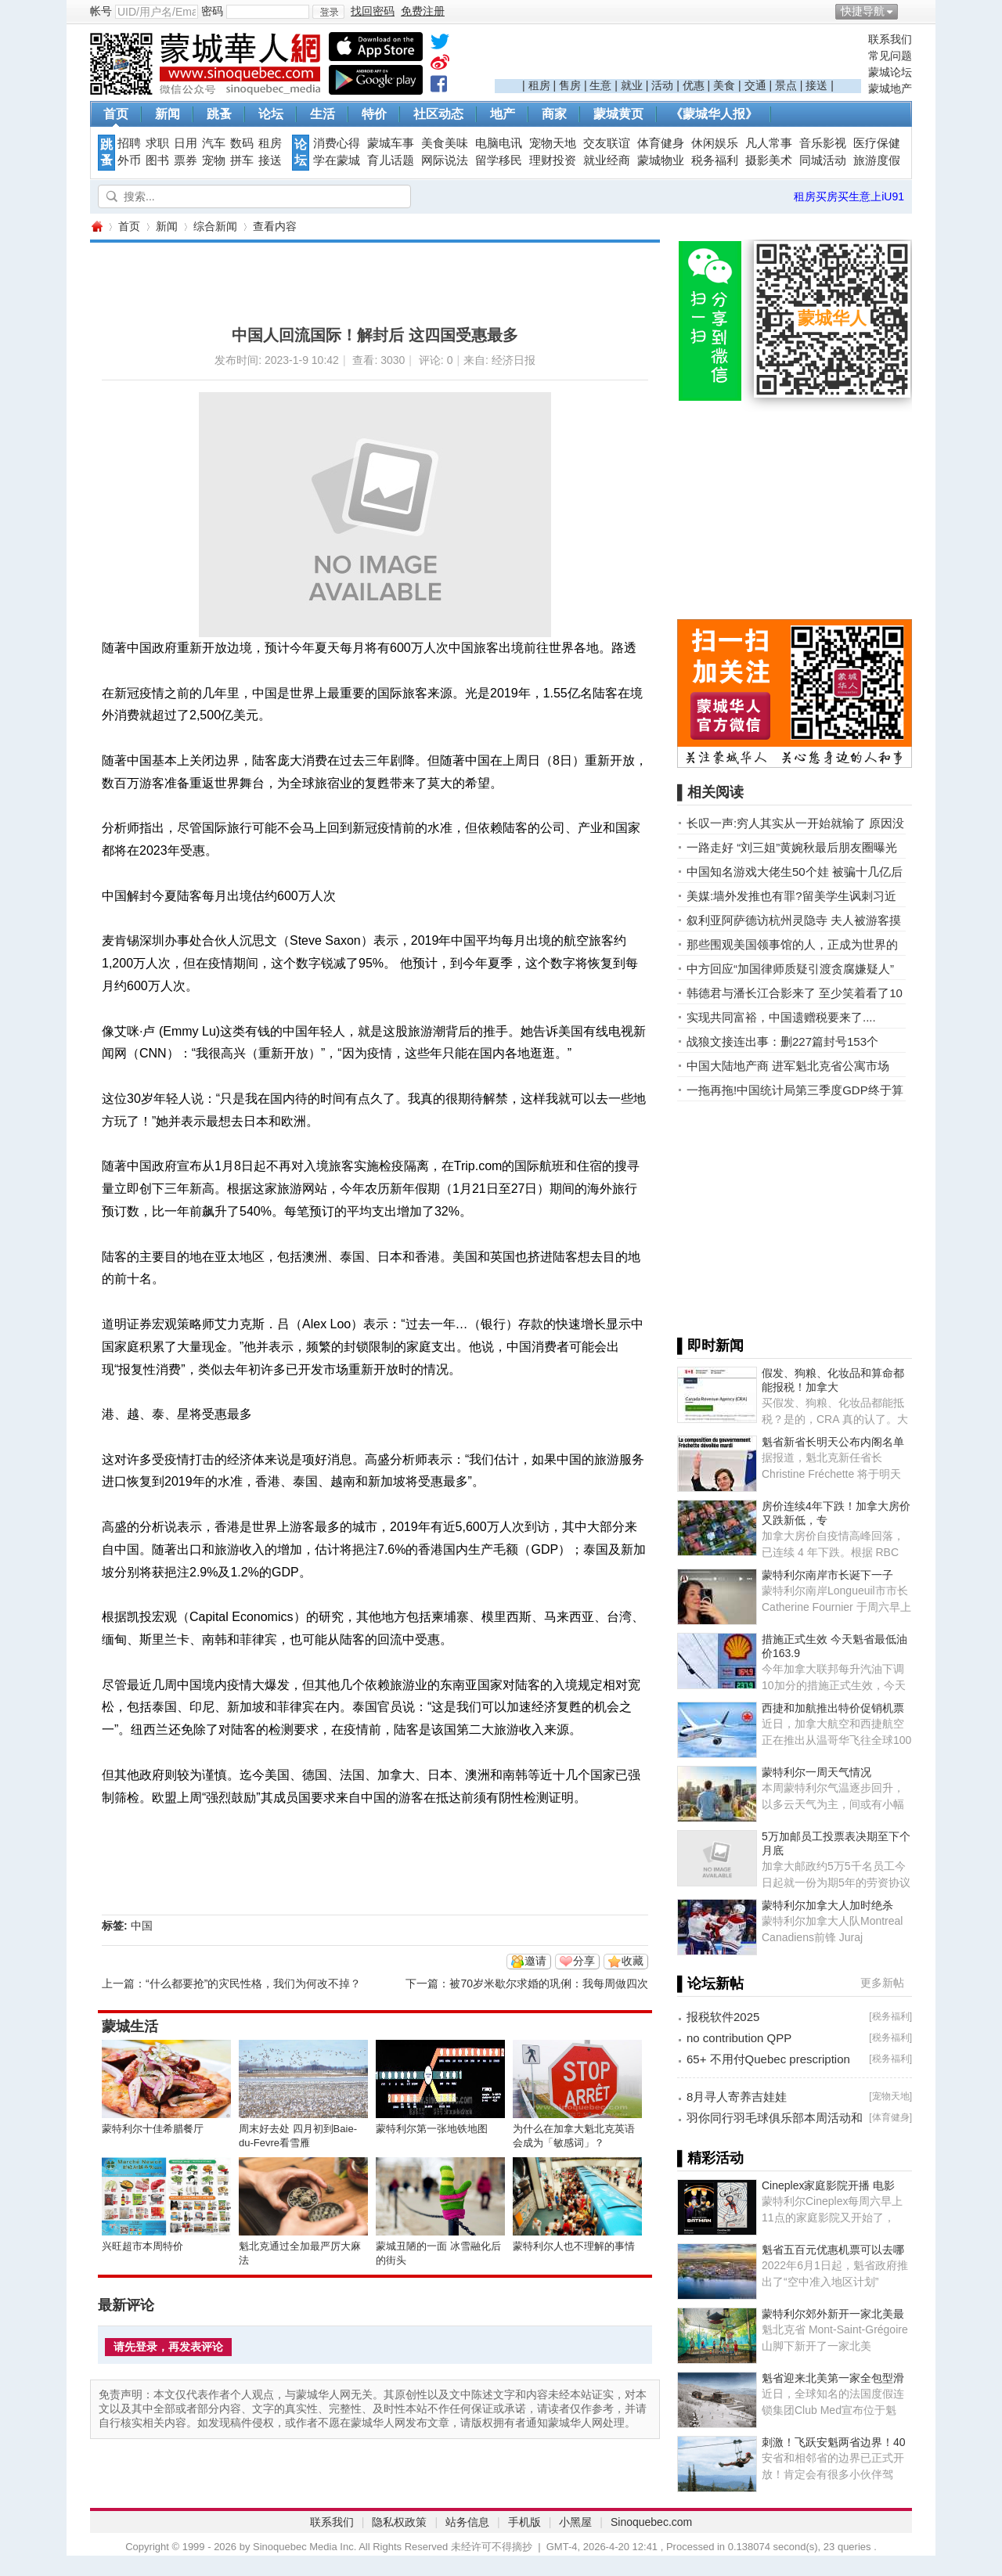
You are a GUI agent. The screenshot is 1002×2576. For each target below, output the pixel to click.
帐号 (101, 11)
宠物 (213, 160)
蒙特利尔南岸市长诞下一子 (827, 1575)
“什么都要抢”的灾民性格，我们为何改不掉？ (253, 1983)
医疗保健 (876, 143)
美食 (724, 85)
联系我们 (890, 39)
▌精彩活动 (710, 2158)
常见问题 (890, 55)
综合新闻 (215, 226)
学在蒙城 (336, 160)
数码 (242, 143)
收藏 (632, 1961)
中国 (142, 1925)
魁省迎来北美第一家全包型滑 (833, 2378)
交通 (755, 85)
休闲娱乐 (714, 143)
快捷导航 (863, 11)
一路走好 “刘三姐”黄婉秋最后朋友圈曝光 (792, 847)
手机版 (524, 2522)
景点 (786, 85)
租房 (539, 85)
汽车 (213, 143)
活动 (662, 85)
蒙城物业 (660, 160)
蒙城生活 (130, 2026)
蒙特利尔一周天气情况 (816, 1772)
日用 (185, 143)
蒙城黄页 (618, 114)
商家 (554, 114)
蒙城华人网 (96, 226)
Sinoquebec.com (651, 2522)
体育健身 (660, 143)
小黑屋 (575, 2522)
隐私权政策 (399, 2522)
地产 (502, 114)
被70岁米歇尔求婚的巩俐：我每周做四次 (548, 1983)
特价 (374, 114)
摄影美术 (768, 160)
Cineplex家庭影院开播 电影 (828, 2185)
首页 (115, 114)
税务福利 (714, 160)
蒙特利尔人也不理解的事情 (574, 2246)
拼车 (242, 160)
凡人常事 (768, 143)
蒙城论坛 (890, 72)
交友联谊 (606, 143)
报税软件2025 (723, 2016)
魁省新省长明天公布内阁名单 (833, 1442)
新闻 (167, 114)
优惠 (694, 85)
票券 (185, 160)
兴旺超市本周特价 (142, 2246)
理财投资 (552, 160)
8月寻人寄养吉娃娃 (737, 2096)
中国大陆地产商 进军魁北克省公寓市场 (788, 1065)
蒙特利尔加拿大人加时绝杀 (827, 1905)
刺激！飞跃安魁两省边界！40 (834, 2442)
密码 (212, 11)
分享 (584, 1961)
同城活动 (822, 160)
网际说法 (444, 160)
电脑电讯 (498, 143)
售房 (570, 85)
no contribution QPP (739, 2038)
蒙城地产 (890, 88)
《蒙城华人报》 (714, 114)
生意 (600, 85)
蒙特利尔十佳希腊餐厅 (153, 2129)
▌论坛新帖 (710, 1983)
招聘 (129, 143)
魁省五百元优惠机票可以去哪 (833, 2249)
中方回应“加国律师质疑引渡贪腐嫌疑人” (790, 968)
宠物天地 (552, 143)
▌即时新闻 (710, 1345)
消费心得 (336, 143)
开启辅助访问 (908, 11)
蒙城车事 (390, 143)
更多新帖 (882, 1982)
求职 (157, 143)
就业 (632, 85)
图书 (157, 160)
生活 (322, 114)
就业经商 (606, 160)
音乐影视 (822, 143)
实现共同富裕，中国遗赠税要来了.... (781, 1017)
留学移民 (498, 160)
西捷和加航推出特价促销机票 (833, 1708)
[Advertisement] (678, 55)
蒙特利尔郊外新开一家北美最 (833, 2314)
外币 (129, 160)
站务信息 (467, 2522)
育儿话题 (390, 160)
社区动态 (438, 114)
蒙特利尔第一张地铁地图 (432, 2129)
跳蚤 (219, 114)
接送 (816, 85)
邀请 (535, 1961)
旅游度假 (876, 160)
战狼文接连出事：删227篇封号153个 (782, 1041)
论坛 (270, 114)
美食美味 (444, 143)
